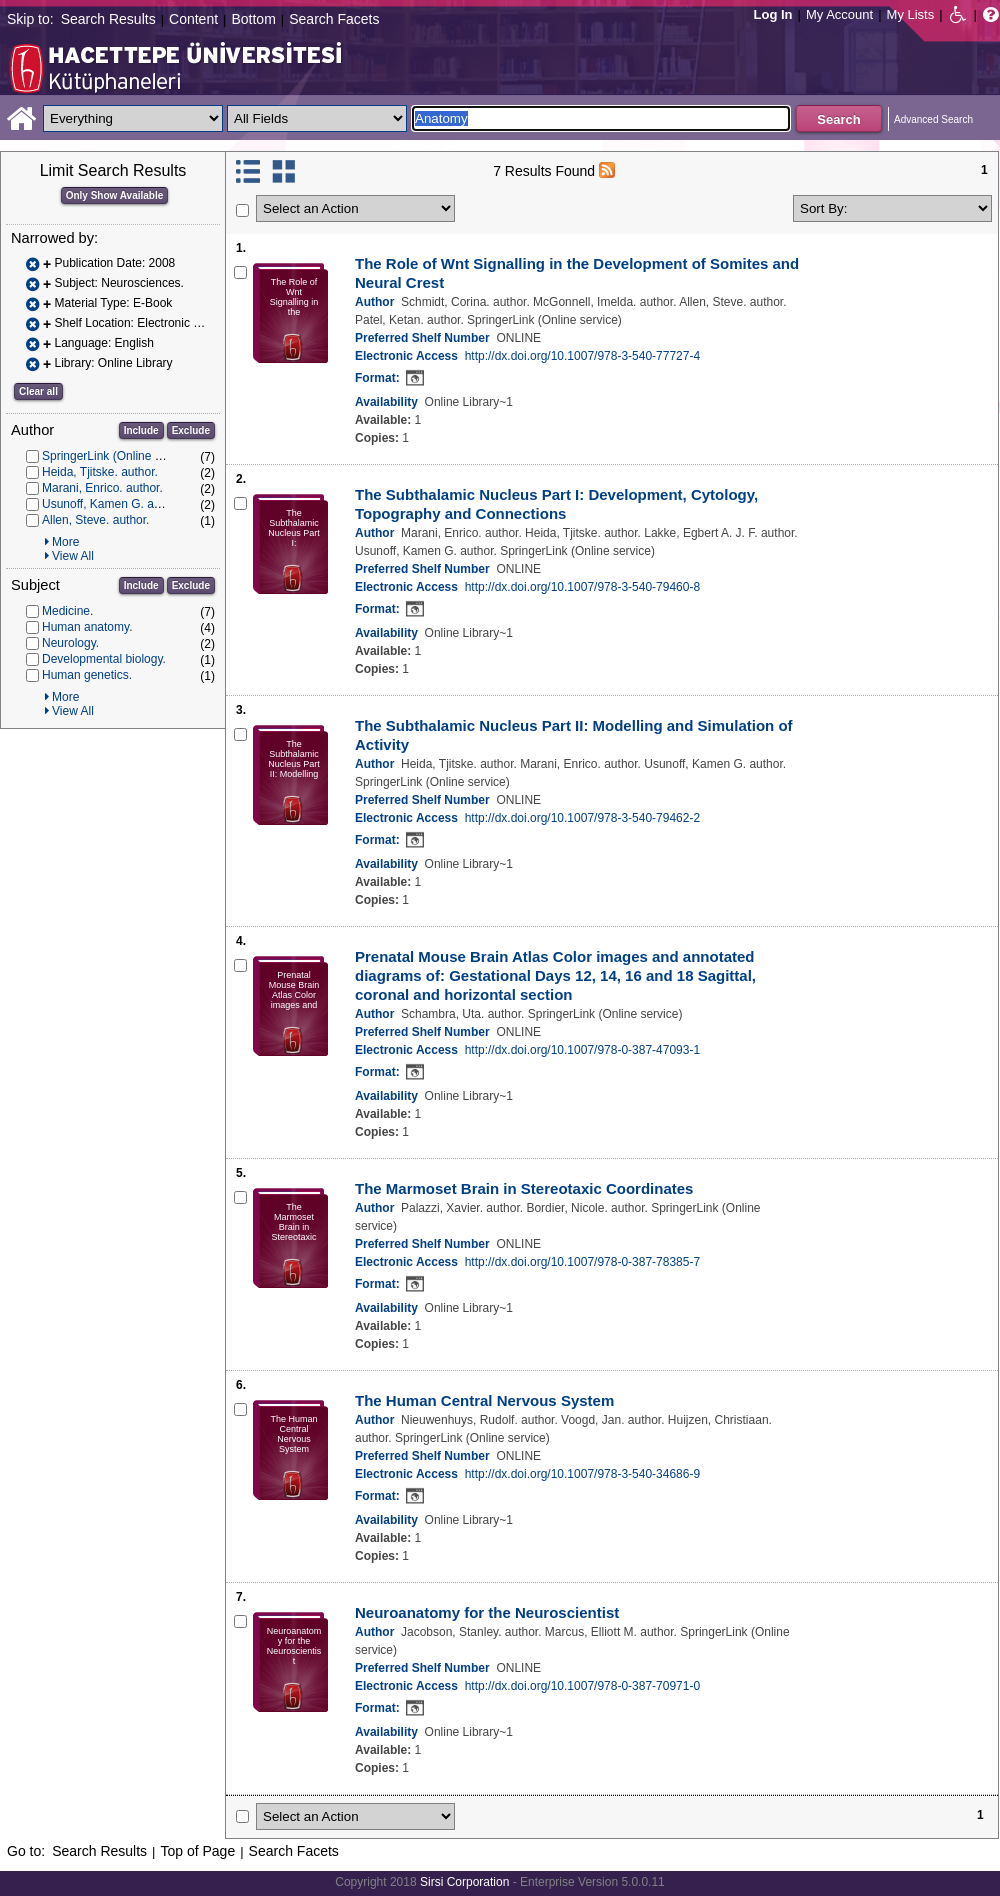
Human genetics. (87, 675)
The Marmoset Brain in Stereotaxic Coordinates (524, 1188)
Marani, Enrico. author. (102, 488)
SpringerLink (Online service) (119, 456)
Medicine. (67, 611)
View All (73, 556)
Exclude (191, 430)
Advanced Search (933, 119)
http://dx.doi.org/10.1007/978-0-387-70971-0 (583, 1686)
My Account (839, 14)
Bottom (253, 19)
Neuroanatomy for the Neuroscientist (487, 1612)
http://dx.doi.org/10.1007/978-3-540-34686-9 (583, 1474)
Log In (773, 14)
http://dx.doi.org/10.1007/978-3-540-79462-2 (583, 818)
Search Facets (334, 19)
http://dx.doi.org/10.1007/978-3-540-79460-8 (583, 587)
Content (193, 19)
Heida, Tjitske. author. (100, 472)
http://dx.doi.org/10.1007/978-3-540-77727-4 (583, 356)
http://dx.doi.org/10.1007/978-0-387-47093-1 (583, 1050)
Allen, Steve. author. (95, 520)
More (65, 542)
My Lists (911, 14)
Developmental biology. (104, 659)
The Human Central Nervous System (484, 1400)
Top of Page (197, 1851)
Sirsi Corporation (464, 1882)
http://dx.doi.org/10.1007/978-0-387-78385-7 (583, 1262)
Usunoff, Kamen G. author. (113, 504)
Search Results (108, 19)
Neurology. (70, 643)
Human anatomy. (87, 627)
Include (141, 430)
